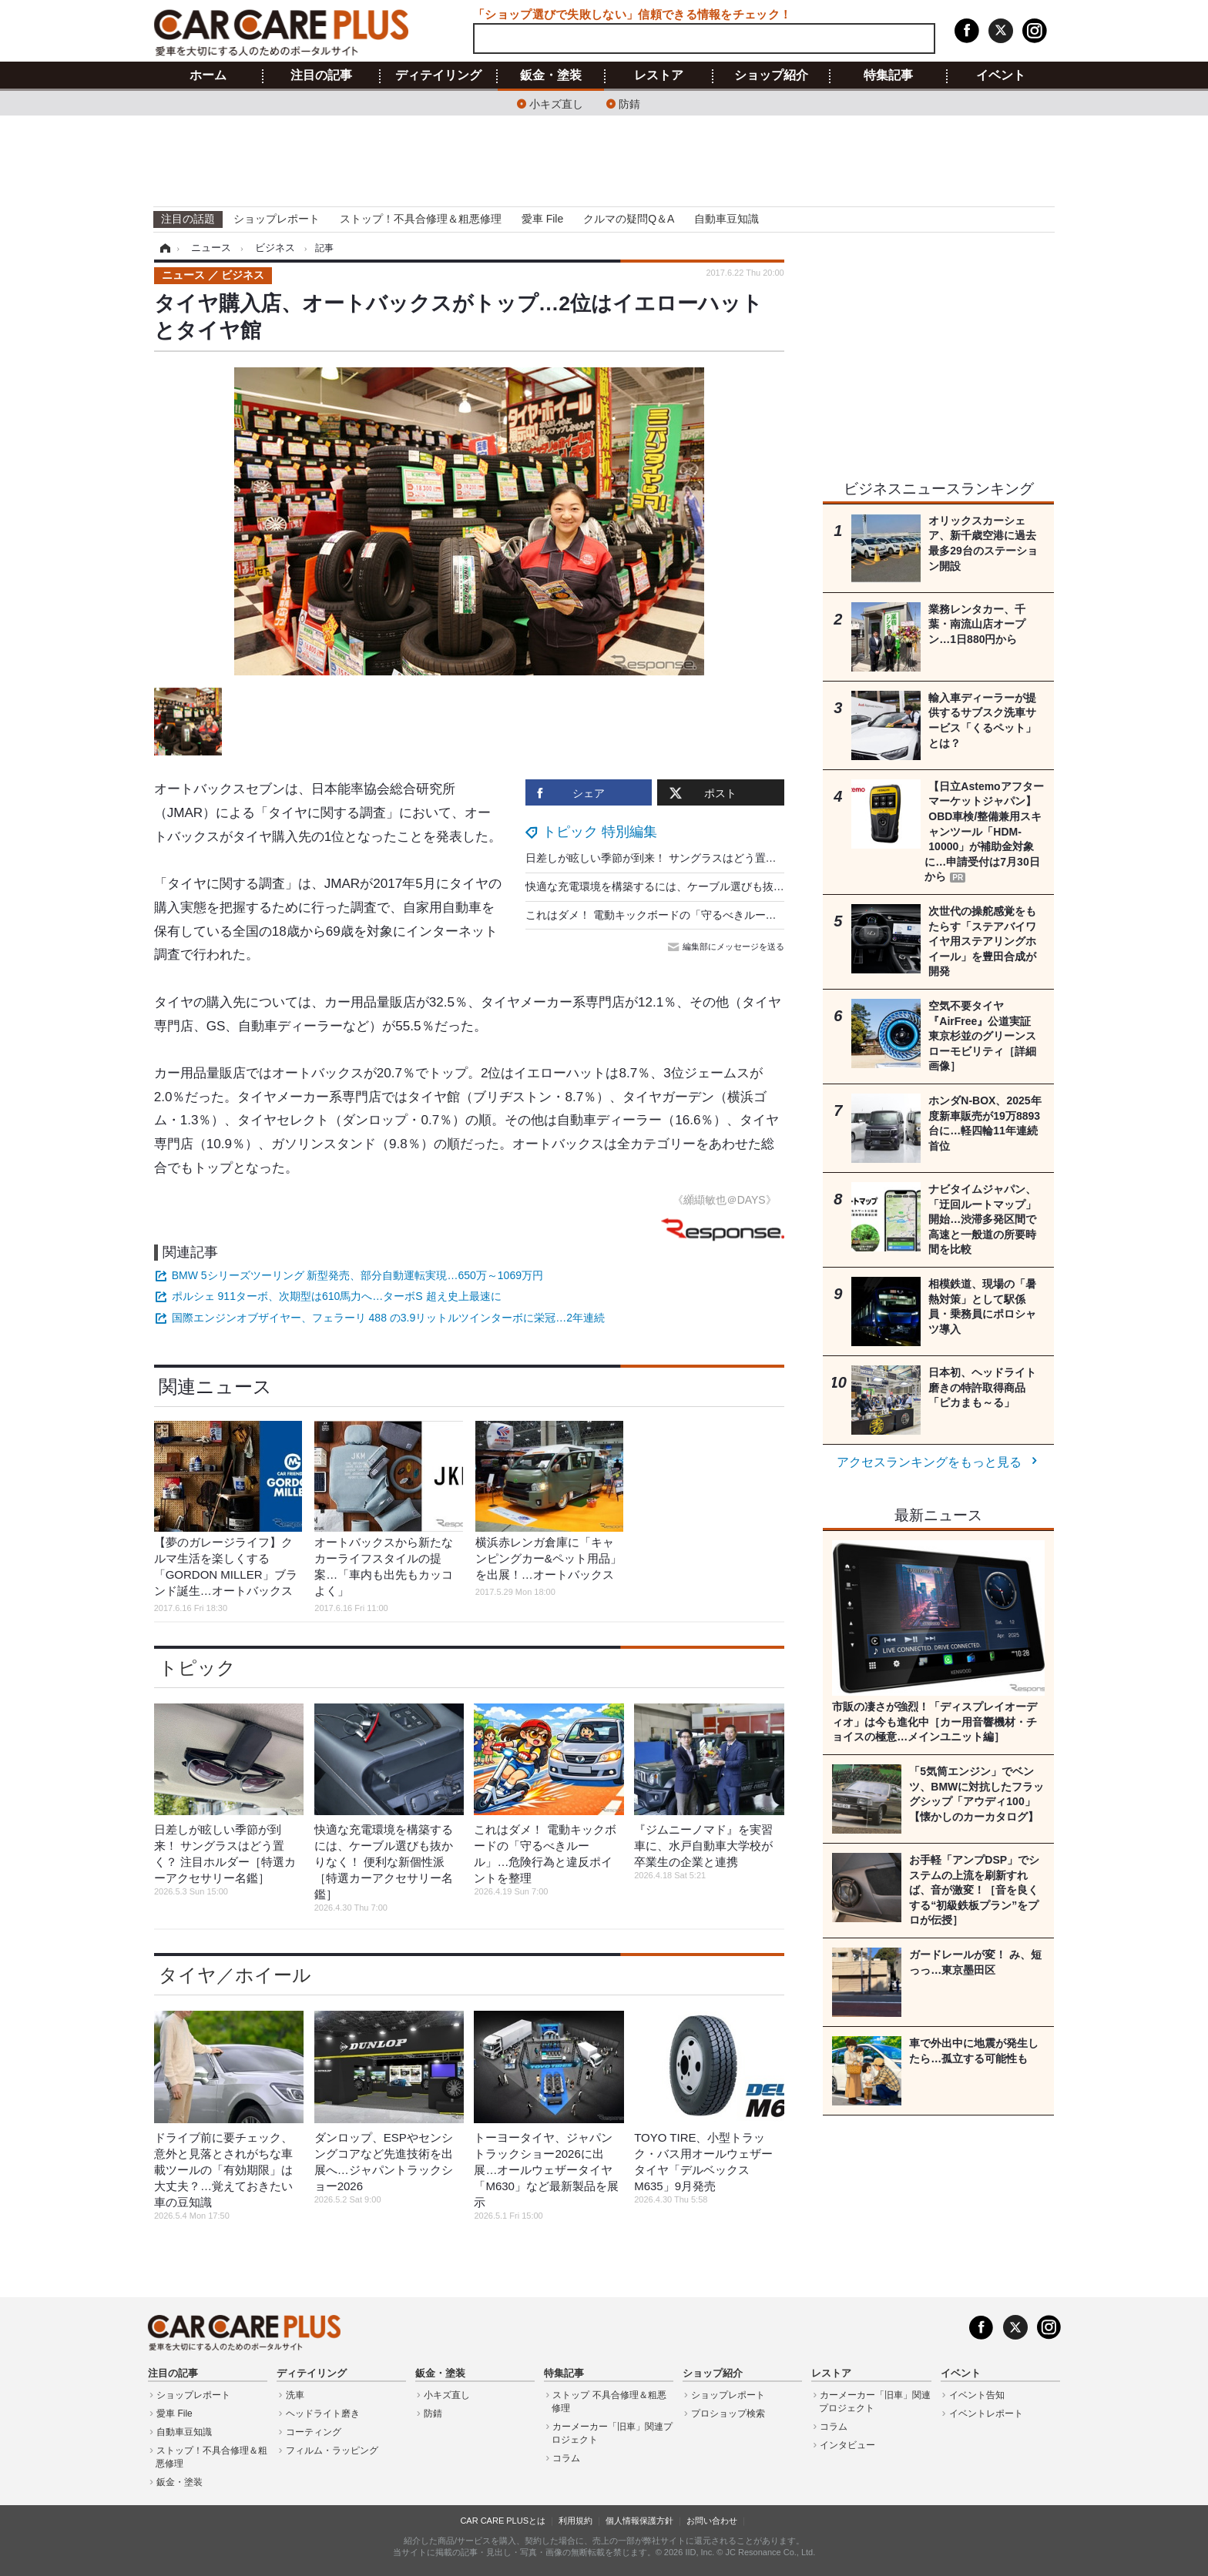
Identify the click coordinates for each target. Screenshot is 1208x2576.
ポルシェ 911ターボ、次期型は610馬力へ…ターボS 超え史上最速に (337, 1296)
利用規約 (575, 2520)
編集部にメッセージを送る (727, 946)
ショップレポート (276, 219)
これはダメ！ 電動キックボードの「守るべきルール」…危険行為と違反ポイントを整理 (737, 915)
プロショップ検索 (728, 2413)
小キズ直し (556, 103)
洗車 (295, 2395)
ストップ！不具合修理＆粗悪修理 (421, 219)
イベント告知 (977, 2395)
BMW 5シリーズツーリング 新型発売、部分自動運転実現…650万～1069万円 (357, 1275)
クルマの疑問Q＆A (628, 219)
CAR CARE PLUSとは (502, 2520)
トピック (197, 1667)
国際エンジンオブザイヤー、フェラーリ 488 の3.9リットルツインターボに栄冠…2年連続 (388, 1317)
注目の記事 (321, 75)
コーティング (313, 2432)
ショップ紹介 (771, 75)
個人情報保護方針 (639, 2520)
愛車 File (542, 219)
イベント (1000, 75)
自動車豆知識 (726, 219)
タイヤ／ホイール (235, 1975)
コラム (566, 2458)
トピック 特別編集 (599, 831)
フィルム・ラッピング (332, 2450)
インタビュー (847, 2445)
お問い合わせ (711, 2520)
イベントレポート (986, 2413)
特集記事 (888, 75)
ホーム (208, 75)
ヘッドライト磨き (323, 2413)
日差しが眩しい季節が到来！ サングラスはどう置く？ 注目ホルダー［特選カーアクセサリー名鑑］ (765, 858)
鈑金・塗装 (551, 75)
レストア (658, 75)
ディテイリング (438, 75)
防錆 (629, 103)
